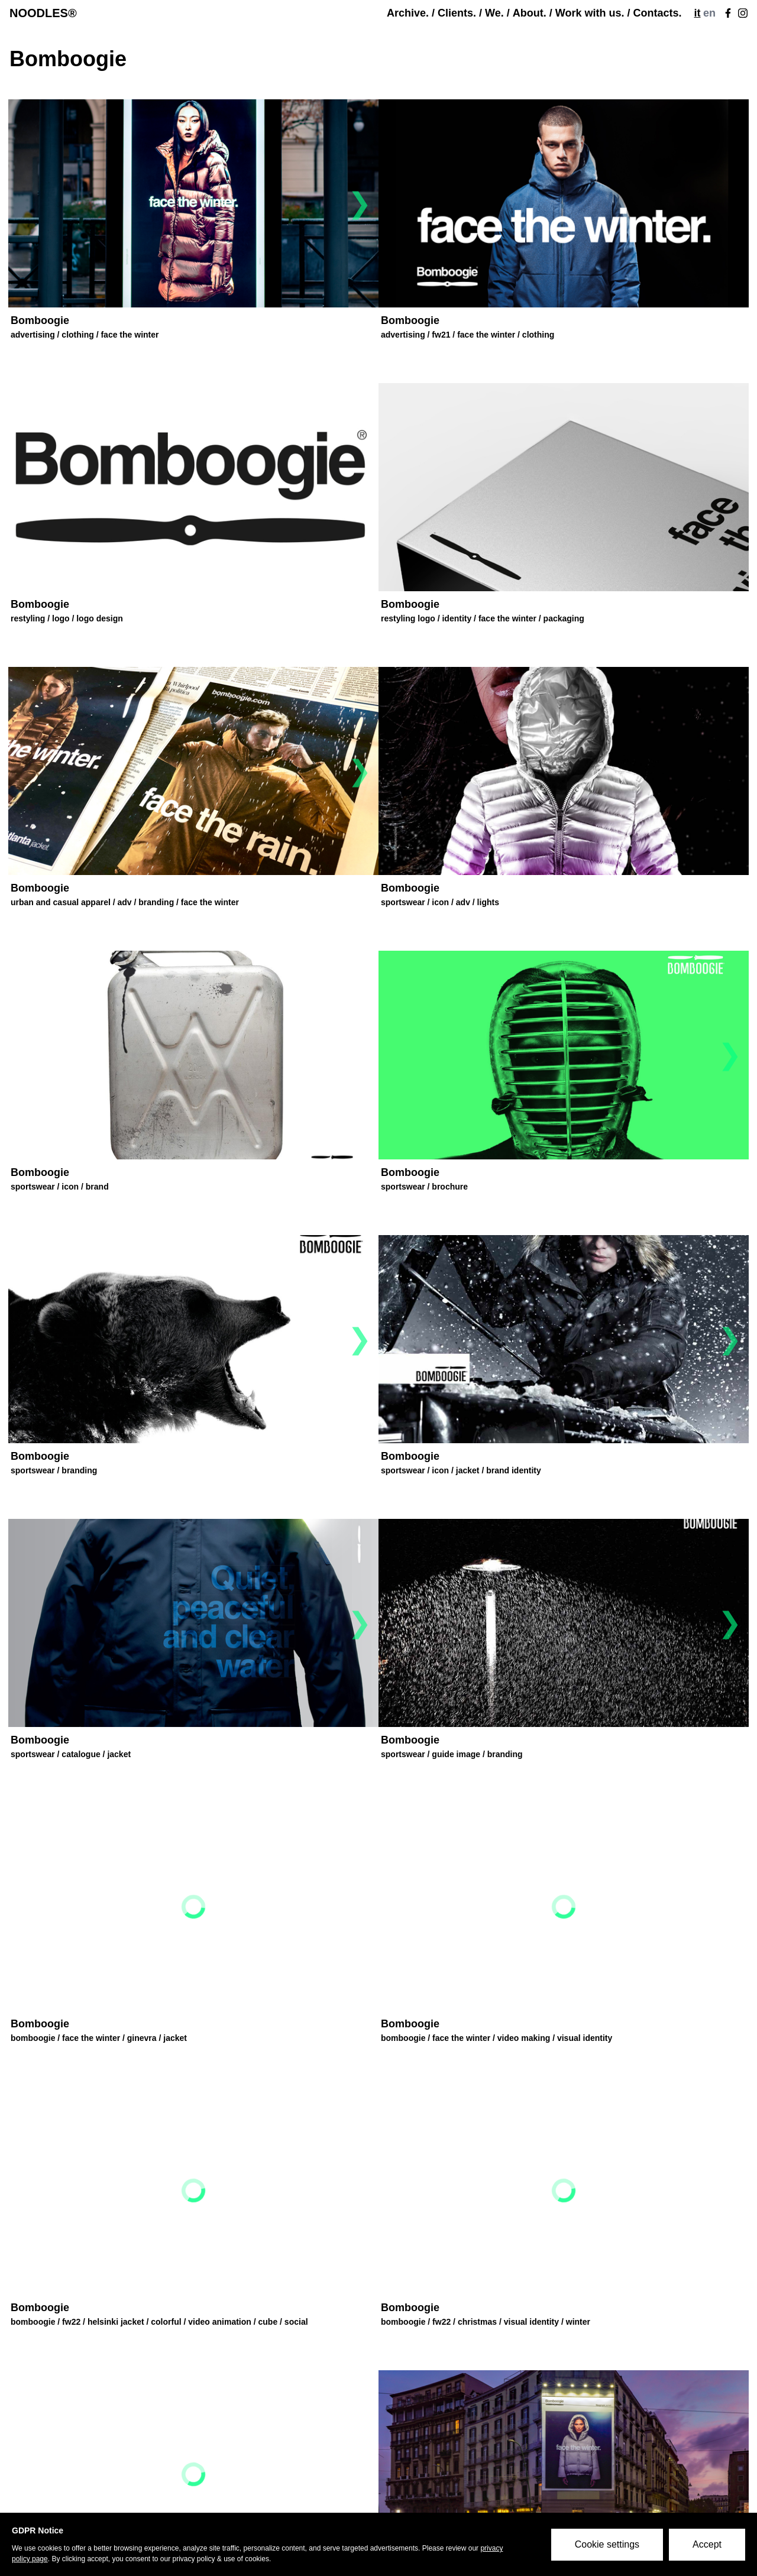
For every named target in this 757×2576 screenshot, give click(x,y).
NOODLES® (43, 13)
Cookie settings (607, 2544)
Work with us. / (594, 13)
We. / (499, 13)
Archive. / (412, 13)
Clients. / (461, 13)
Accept (707, 2544)
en (709, 13)
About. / (534, 13)
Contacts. (659, 13)
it (697, 13)
